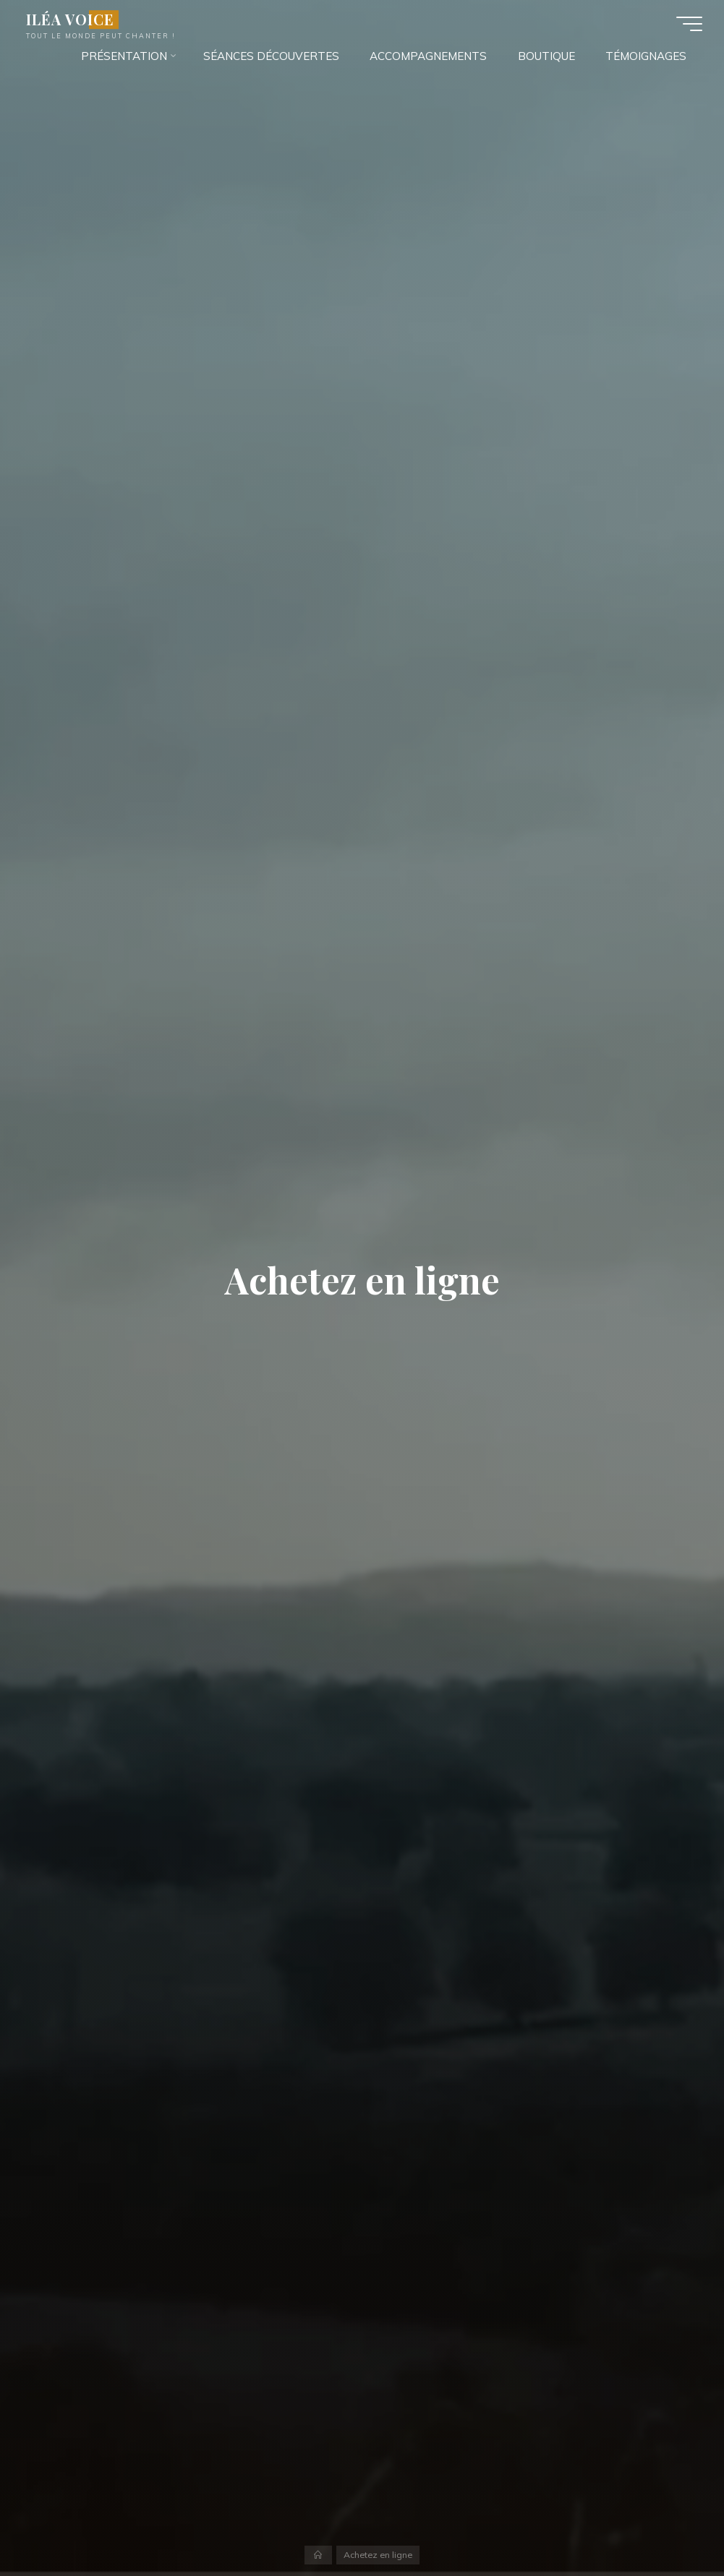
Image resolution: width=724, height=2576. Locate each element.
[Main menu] (689, 24)
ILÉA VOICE (70, 19)
